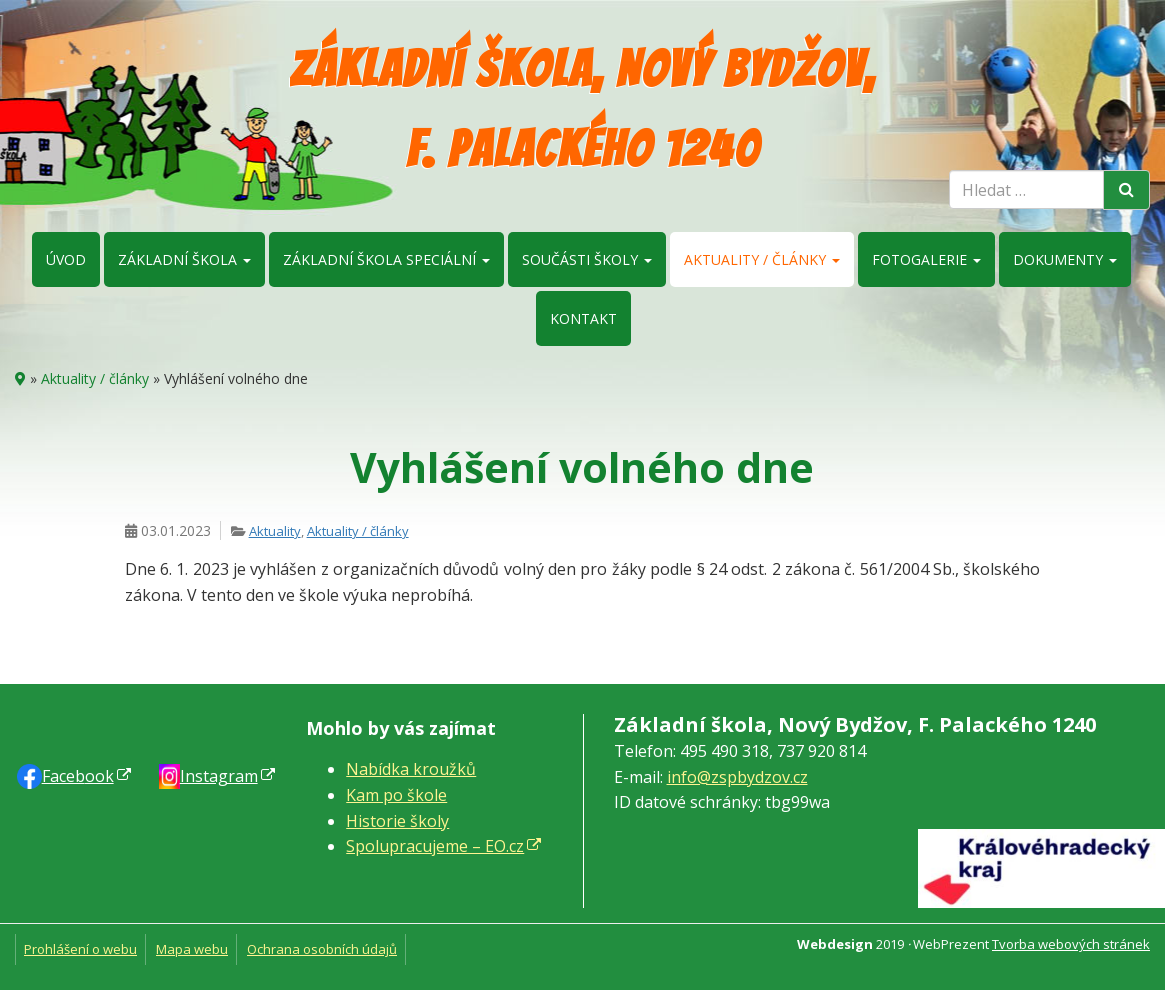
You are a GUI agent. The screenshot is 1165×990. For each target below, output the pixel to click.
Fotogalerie (926, 259)
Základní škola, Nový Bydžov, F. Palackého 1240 (582, 109)
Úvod (66, 259)
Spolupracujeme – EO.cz (435, 846)
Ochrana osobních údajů (322, 949)
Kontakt (583, 318)
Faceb (78, 776)
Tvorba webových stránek (1071, 944)
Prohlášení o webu (80, 949)
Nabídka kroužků (411, 769)
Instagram (219, 776)
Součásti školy (587, 259)
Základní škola (184, 259)
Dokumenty (1065, 259)
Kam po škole (396, 795)
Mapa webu (192, 949)
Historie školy (397, 821)
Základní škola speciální (386, 259)
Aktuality (275, 531)
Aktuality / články (762, 259)
